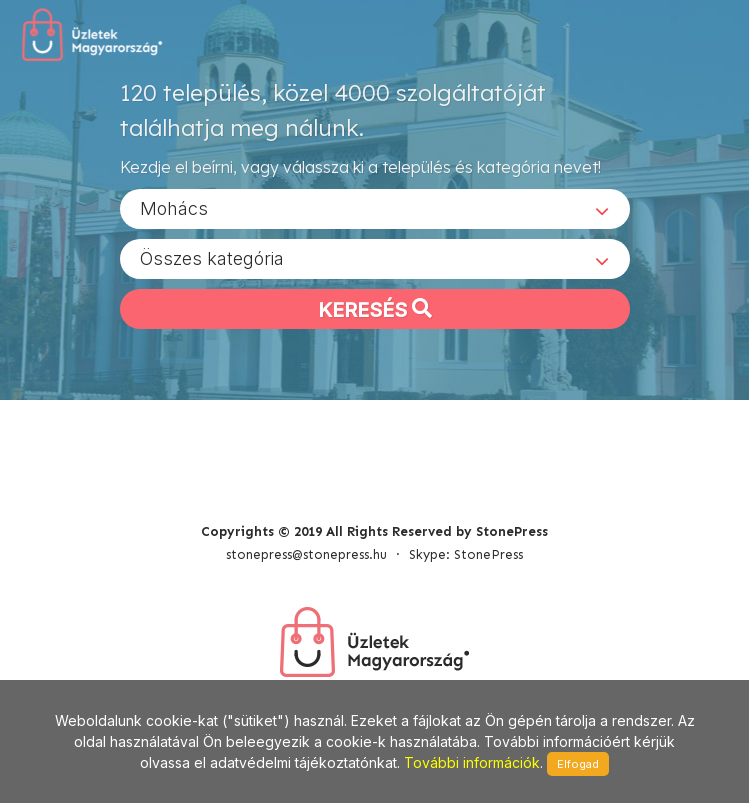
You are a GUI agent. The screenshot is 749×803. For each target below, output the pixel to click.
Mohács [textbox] (174, 208)
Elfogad (578, 764)
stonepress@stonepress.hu (306, 554)
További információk (472, 762)
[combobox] (375, 209)
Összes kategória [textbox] (212, 258)
